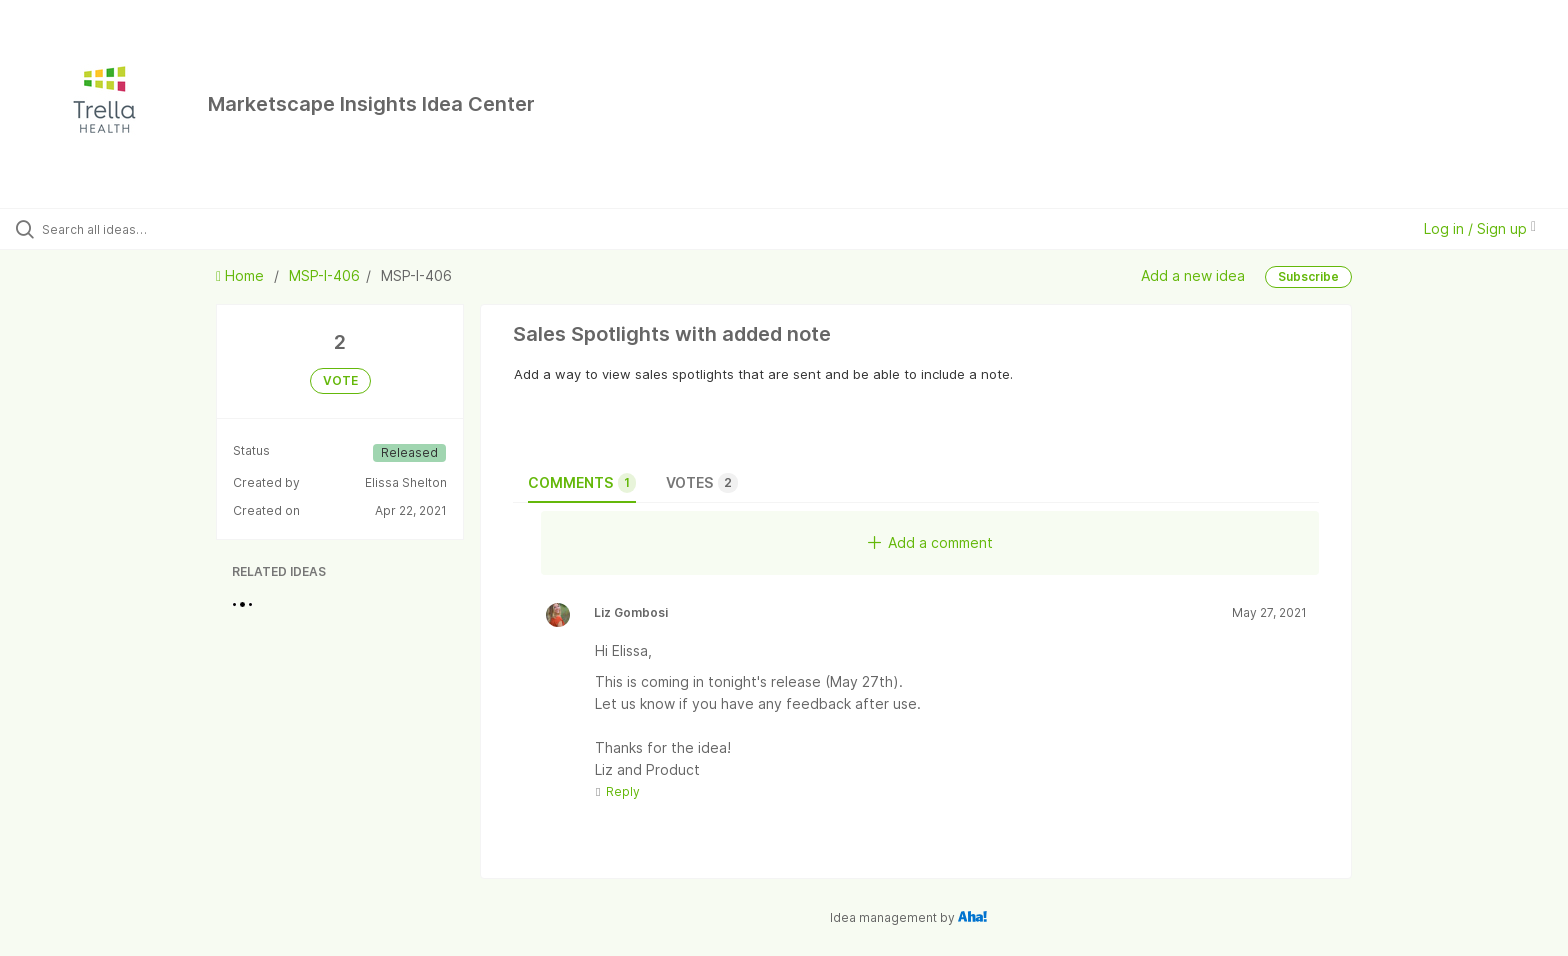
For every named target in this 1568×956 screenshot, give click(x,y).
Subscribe (1308, 276)
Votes (702, 483)
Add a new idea (1193, 275)
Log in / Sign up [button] (1480, 228)
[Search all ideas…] (182, 229)
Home (242, 275)
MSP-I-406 (324, 275)
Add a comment (930, 542)
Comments (582, 483)
